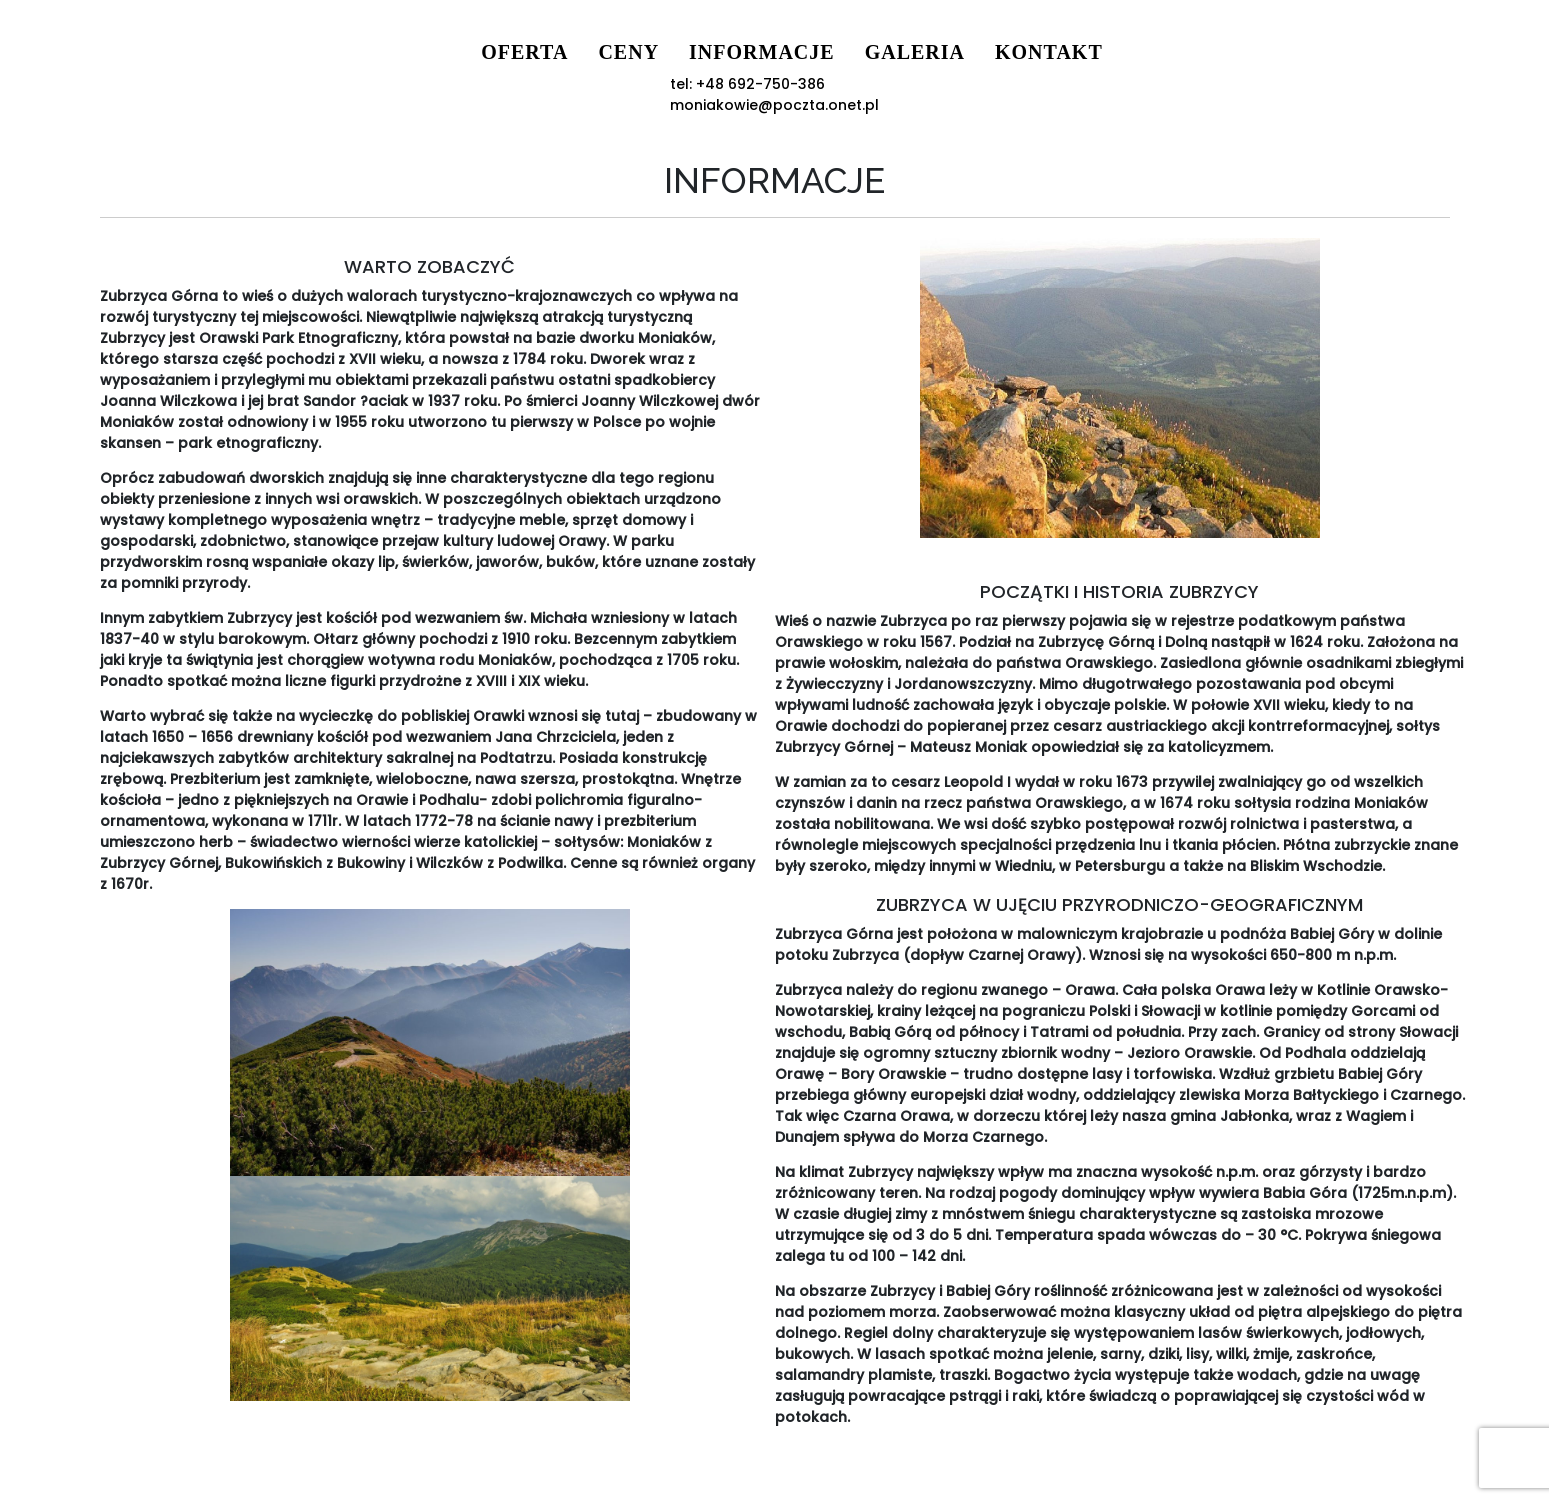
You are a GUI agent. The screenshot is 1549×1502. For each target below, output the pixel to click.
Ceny (524, 52)
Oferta (420, 52)
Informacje (658, 52)
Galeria (810, 52)
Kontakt (944, 52)
